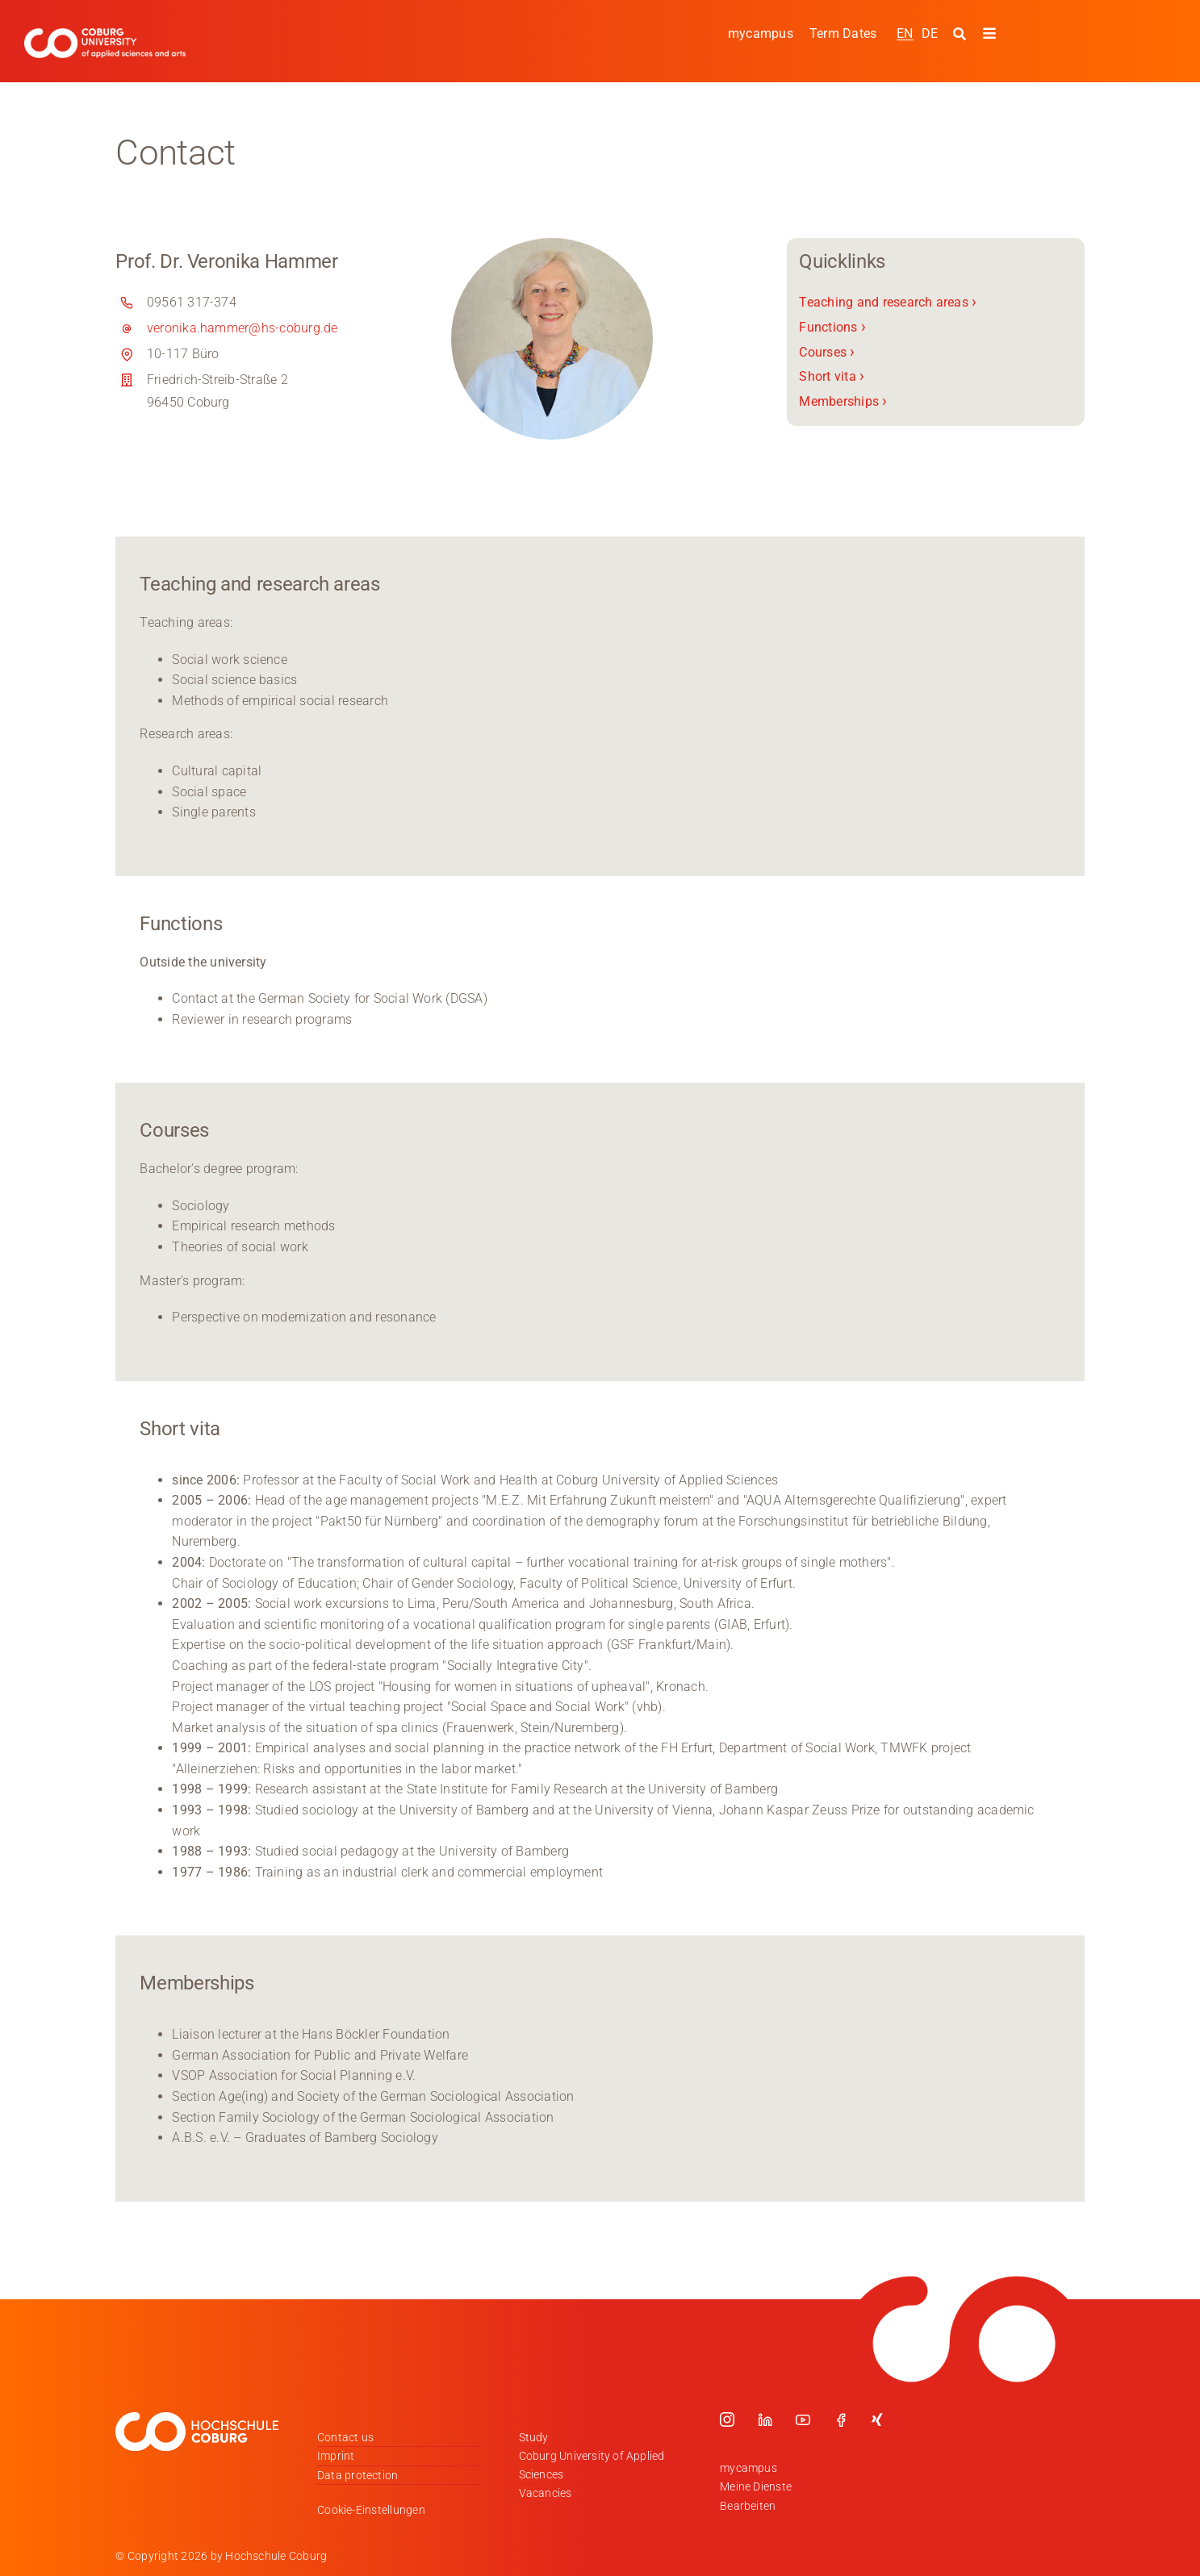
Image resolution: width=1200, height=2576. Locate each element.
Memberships (843, 401)
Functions (832, 327)
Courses (827, 351)
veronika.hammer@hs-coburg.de (242, 328)
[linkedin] (765, 2419)
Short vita (831, 376)
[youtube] (803, 2419)
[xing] (877, 2419)
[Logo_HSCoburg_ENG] (105, 34)
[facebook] (841, 2419)
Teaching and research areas (887, 302)
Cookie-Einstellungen (371, 2509)
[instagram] (727, 2419)
